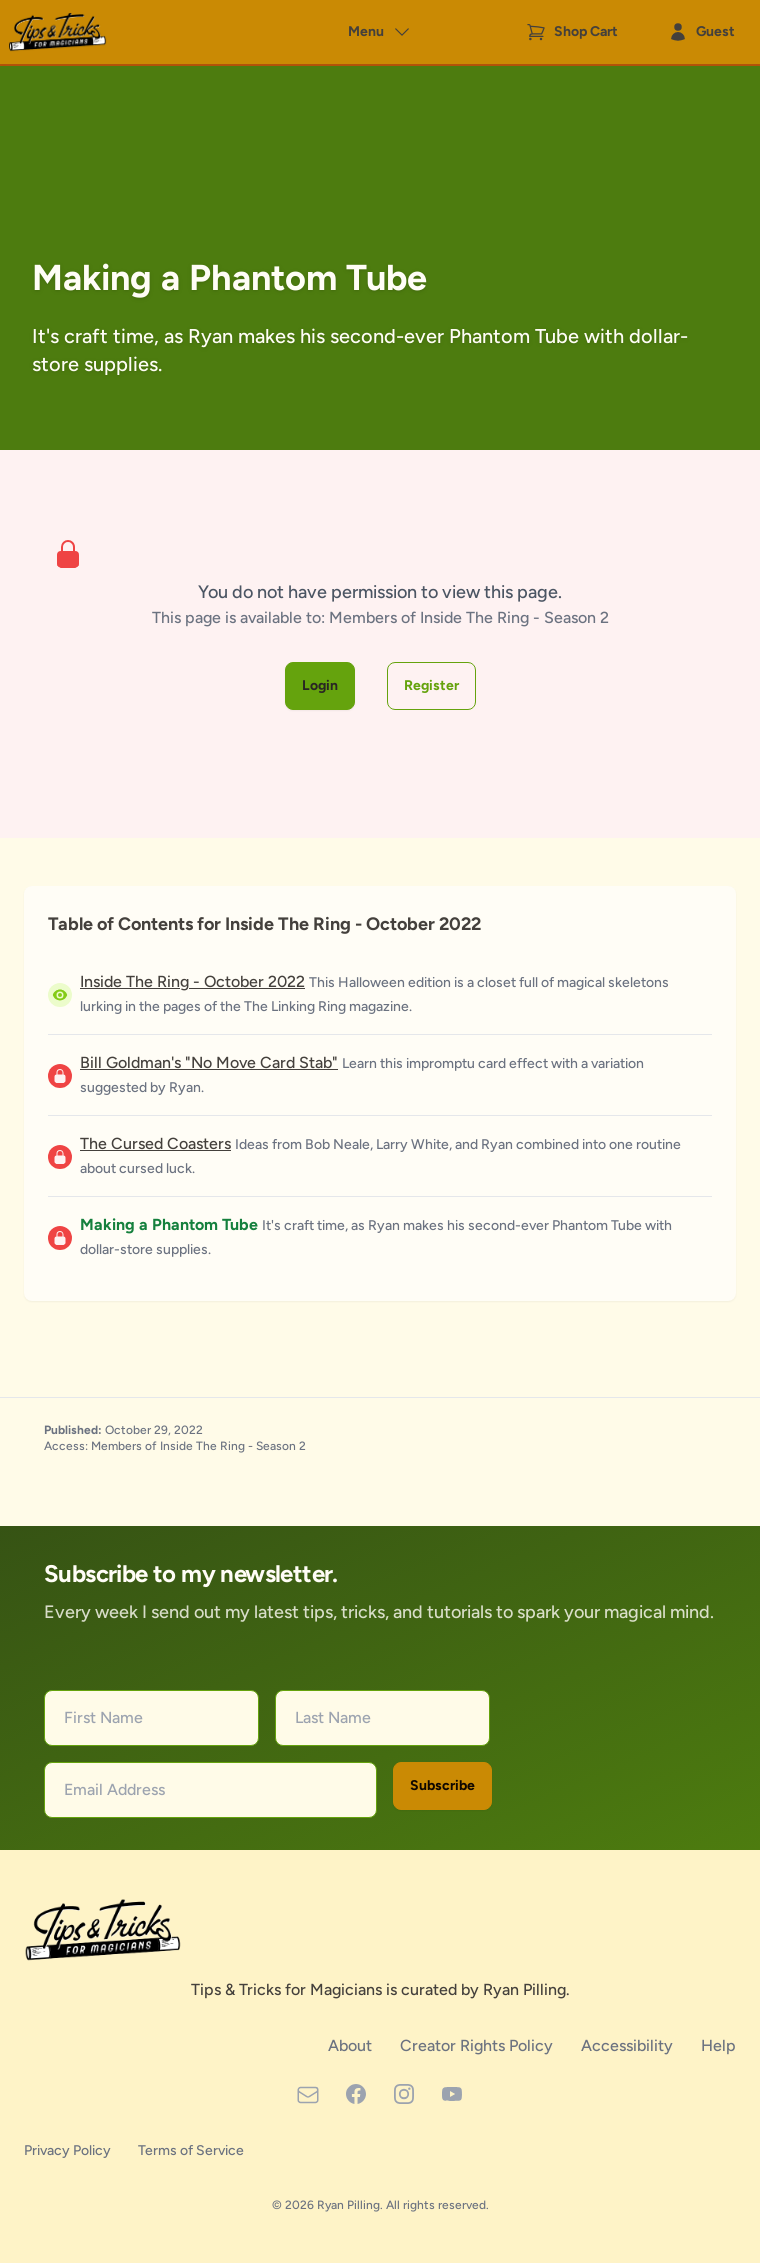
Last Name (333, 1717)
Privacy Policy (69, 2150)
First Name (103, 1717)
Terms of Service (191, 2150)
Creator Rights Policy (478, 2045)
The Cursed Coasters (155, 1143)
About (352, 2045)
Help (718, 2045)
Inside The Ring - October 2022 (192, 981)
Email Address (114, 1789)
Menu (380, 32)
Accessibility (629, 2045)
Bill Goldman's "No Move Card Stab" (209, 1062)
